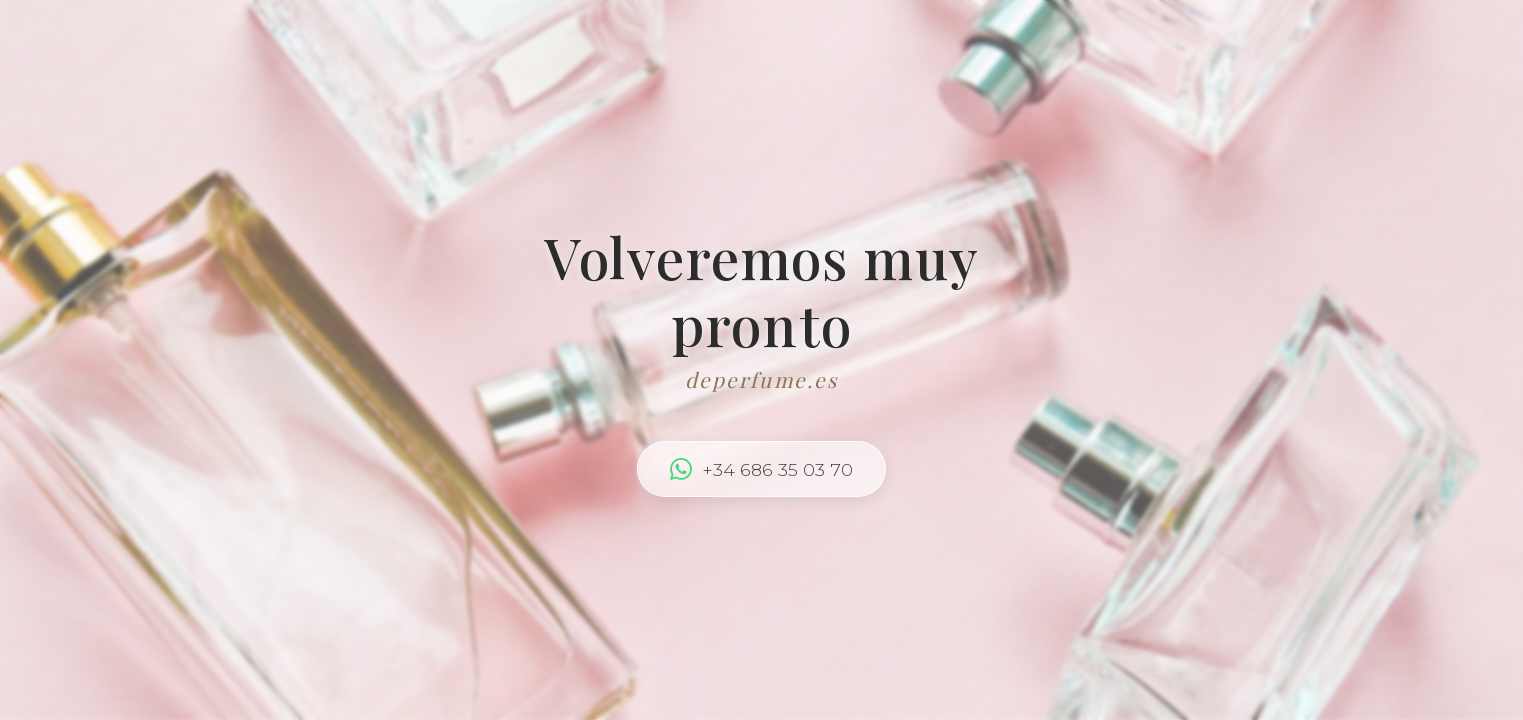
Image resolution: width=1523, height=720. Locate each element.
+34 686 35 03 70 (761, 469)
